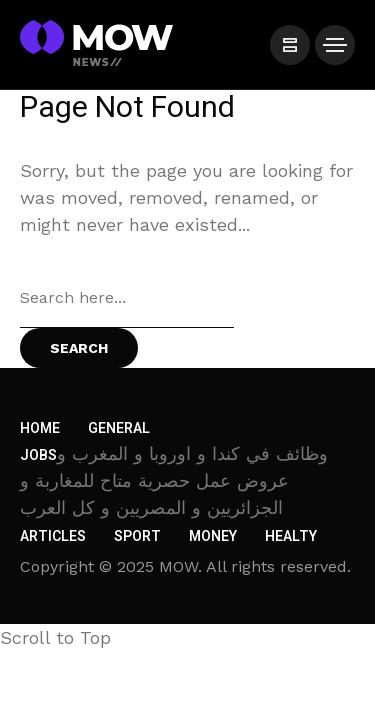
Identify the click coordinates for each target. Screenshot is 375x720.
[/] (290, 45)
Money (213, 536)
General (119, 428)
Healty (291, 536)
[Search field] (127, 298)
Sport (137, 536)
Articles (53, 536)
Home (40, 428)
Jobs (38, 455)
